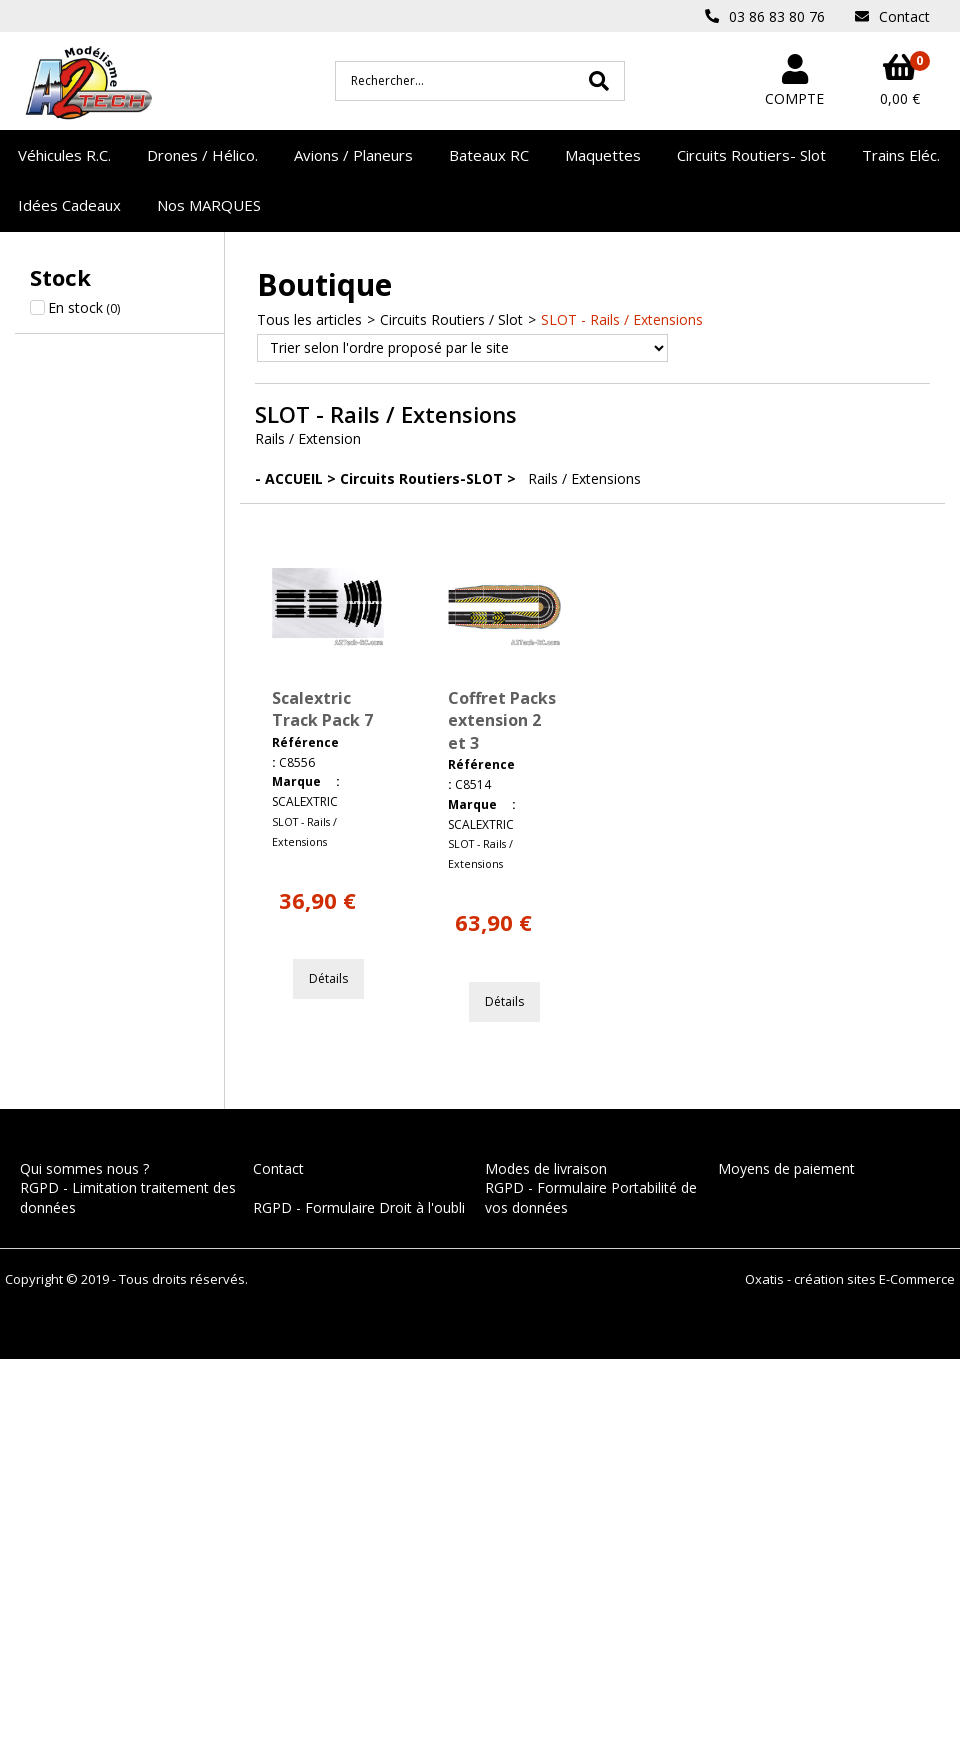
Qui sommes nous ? (84, 1168)
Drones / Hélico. (202, 155)
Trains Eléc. (901, 155)
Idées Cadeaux (69, 205)
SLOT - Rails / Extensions (622, 319)
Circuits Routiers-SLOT (421, 478)
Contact (278, 1168)
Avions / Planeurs (353, 155)
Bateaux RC (489, 155)
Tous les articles (309, 319)
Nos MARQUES (209, 205)
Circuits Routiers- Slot (751, 155)
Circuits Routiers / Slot (451, 319)
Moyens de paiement (786, 1168)
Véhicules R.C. (64, 155)
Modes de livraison (546, 1168)
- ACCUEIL (289, 478)
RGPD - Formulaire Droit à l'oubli (359, 1207)
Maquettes (603, 155)
